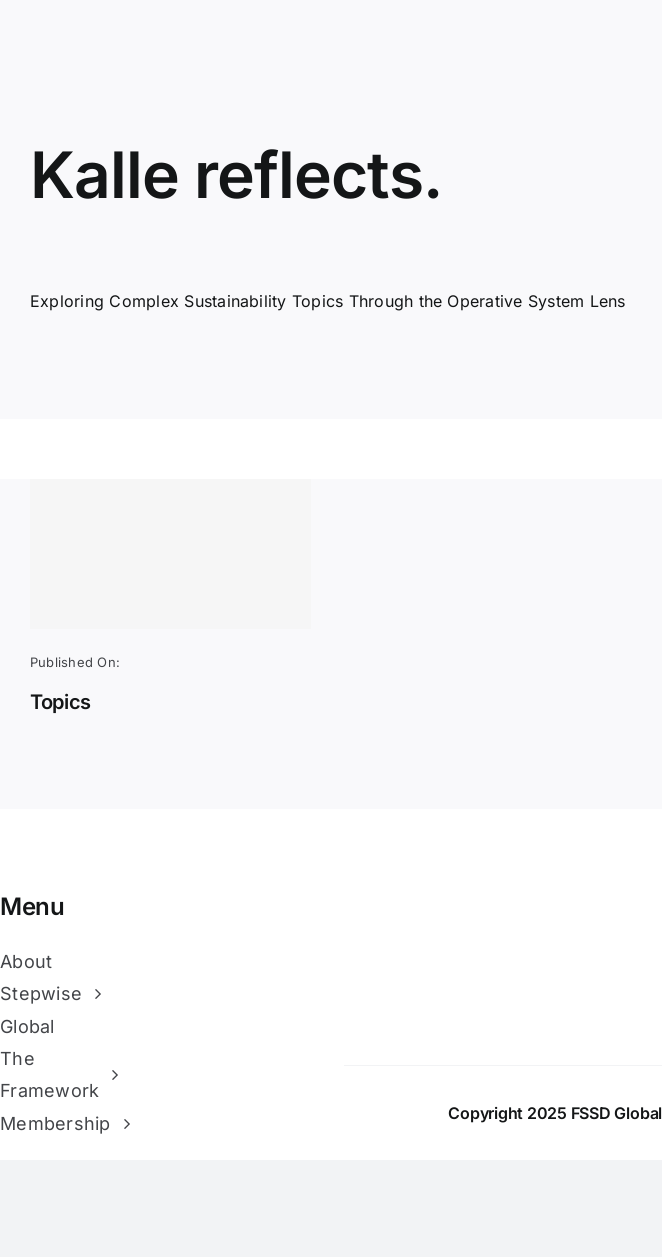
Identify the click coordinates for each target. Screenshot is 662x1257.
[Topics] (170, 554)
